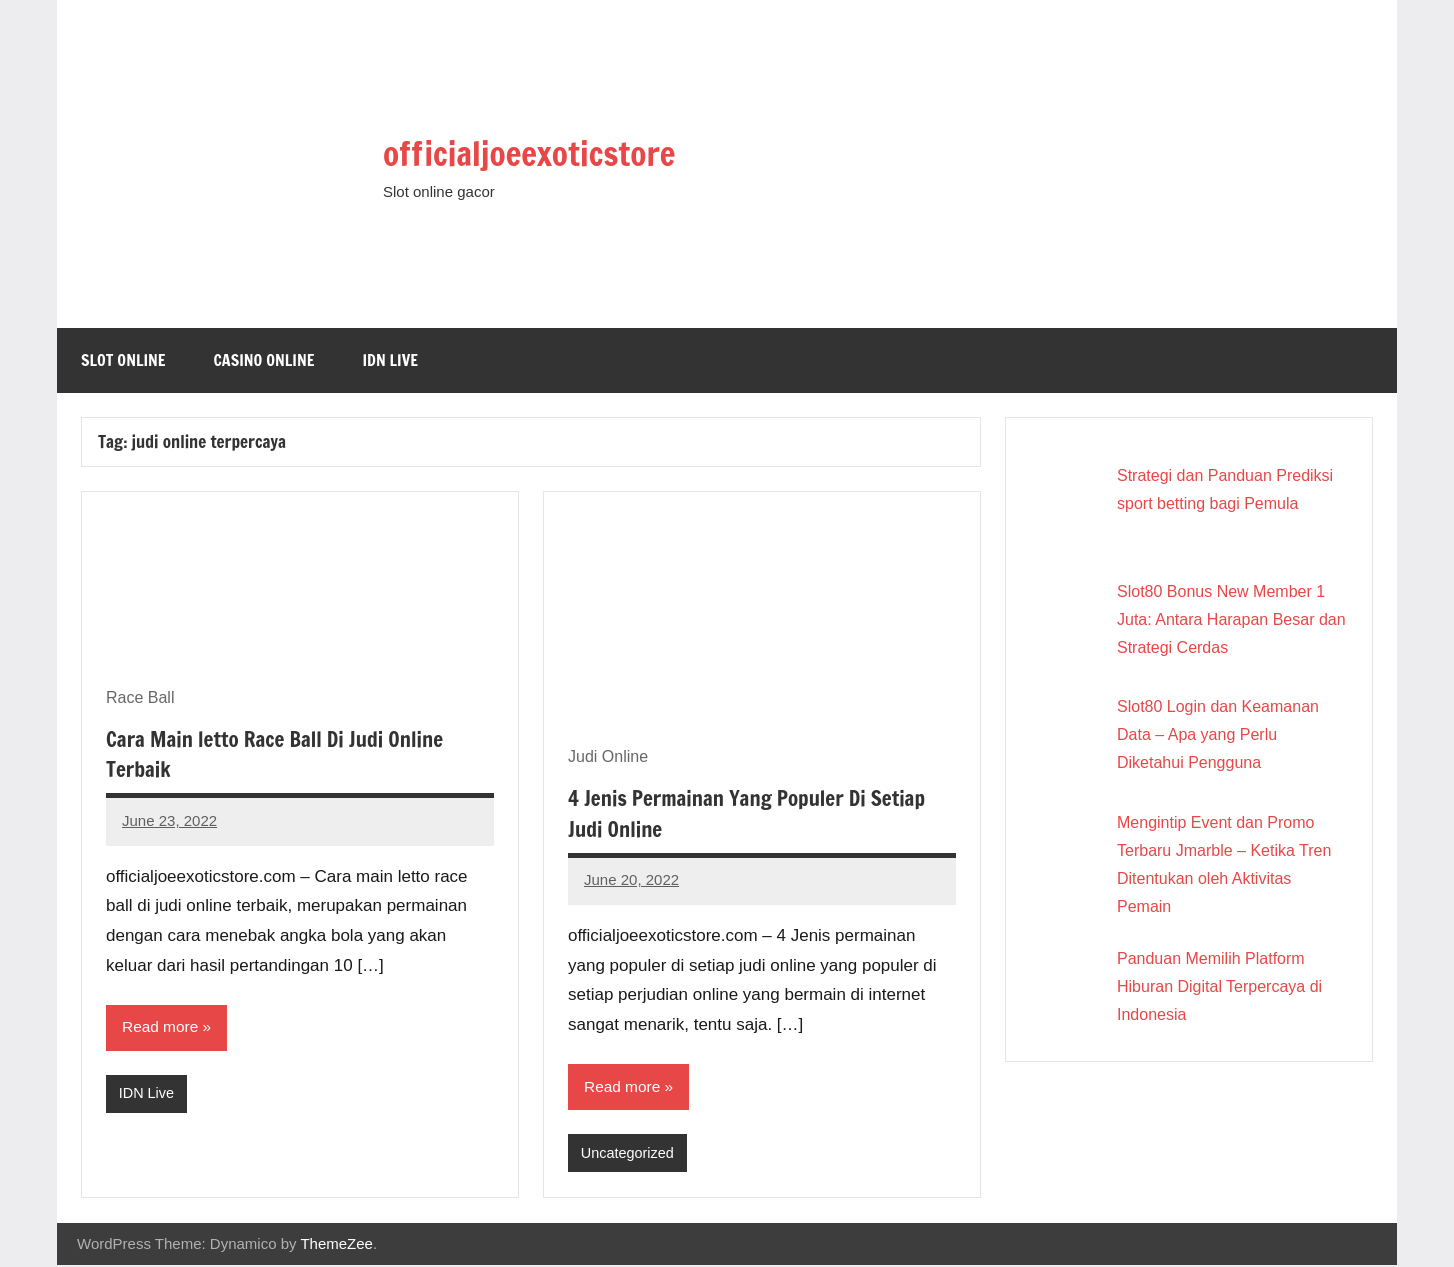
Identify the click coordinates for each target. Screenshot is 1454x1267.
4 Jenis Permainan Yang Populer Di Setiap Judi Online (756, 813)
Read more (161, 1027)
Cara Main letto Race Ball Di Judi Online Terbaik (284, 754)
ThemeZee (336, 1245)
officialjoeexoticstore (560, 150)
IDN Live (390, 360)
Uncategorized (629, 1154)
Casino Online (264, 360)
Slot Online (123, 360)
